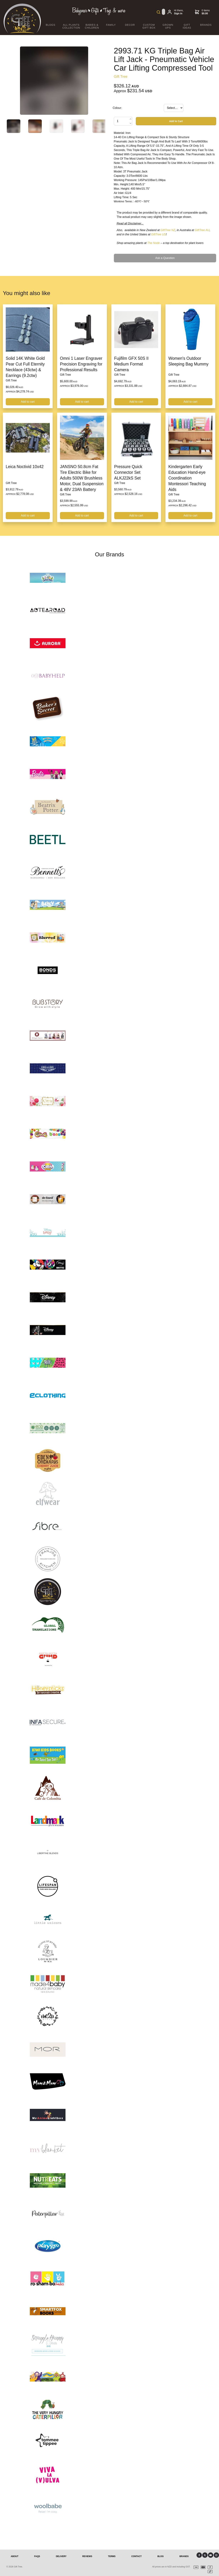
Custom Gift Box (148, 26)
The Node (153, 242)
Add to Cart (176, 121)
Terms (111, 2556)
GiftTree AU (202, 230)
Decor (130, 24)
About (14, 2556)
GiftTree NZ (167, 230)
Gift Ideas (187, 26)
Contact (136, 2556)
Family (111, 24)
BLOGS (50, 24)
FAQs (37, 2556)
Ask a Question (123, 255)
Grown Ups (168, 26)
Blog (160, 2556)
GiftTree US (158, 234)
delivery (61, 2556)
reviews (87, 2556)
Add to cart (28, 401)
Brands (206, 24)
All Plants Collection (71, 26)
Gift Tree (121, 76)
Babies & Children (92, 26)
